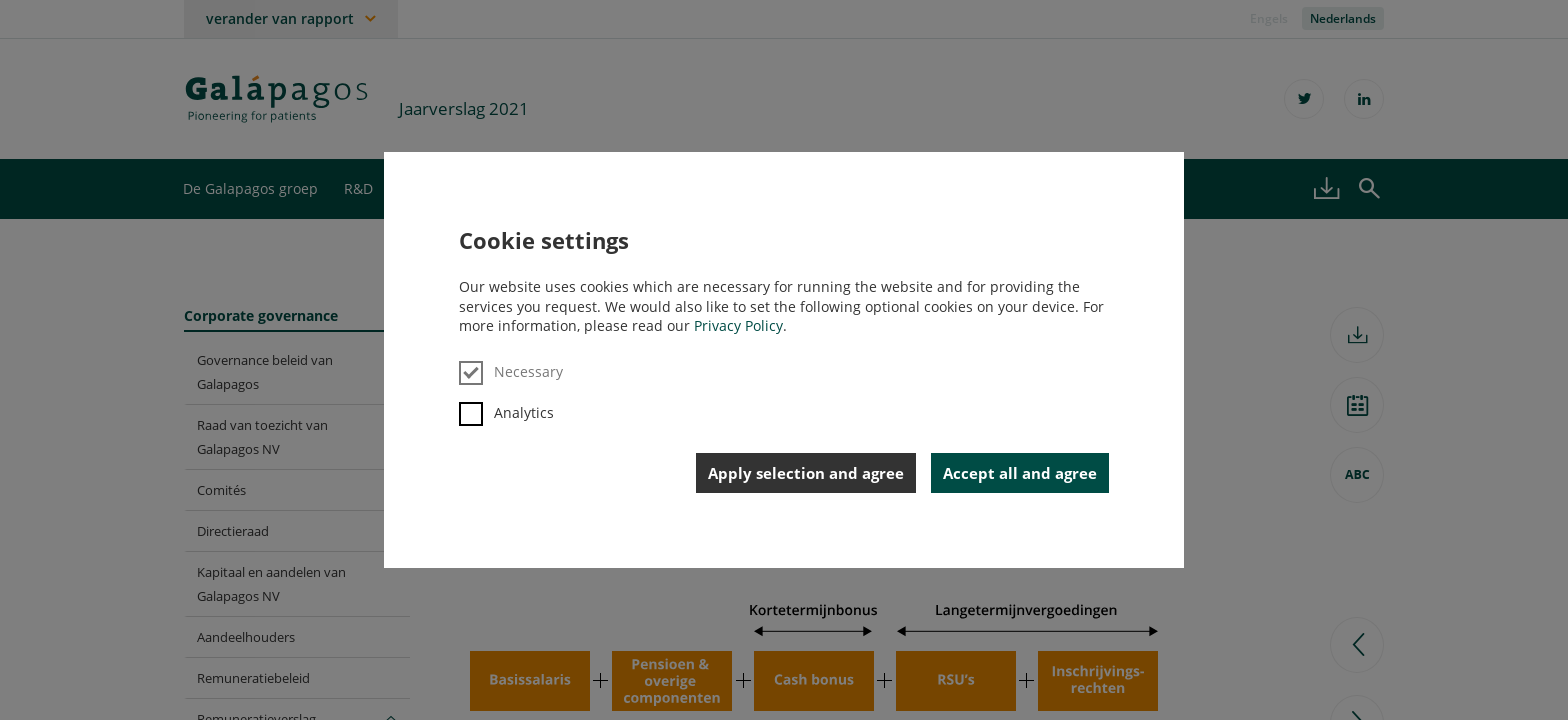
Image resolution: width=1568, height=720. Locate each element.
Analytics (506, 412)
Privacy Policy (738, 325)
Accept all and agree (1020, 473)
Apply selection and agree (806, 473)
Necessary (511, 371)
